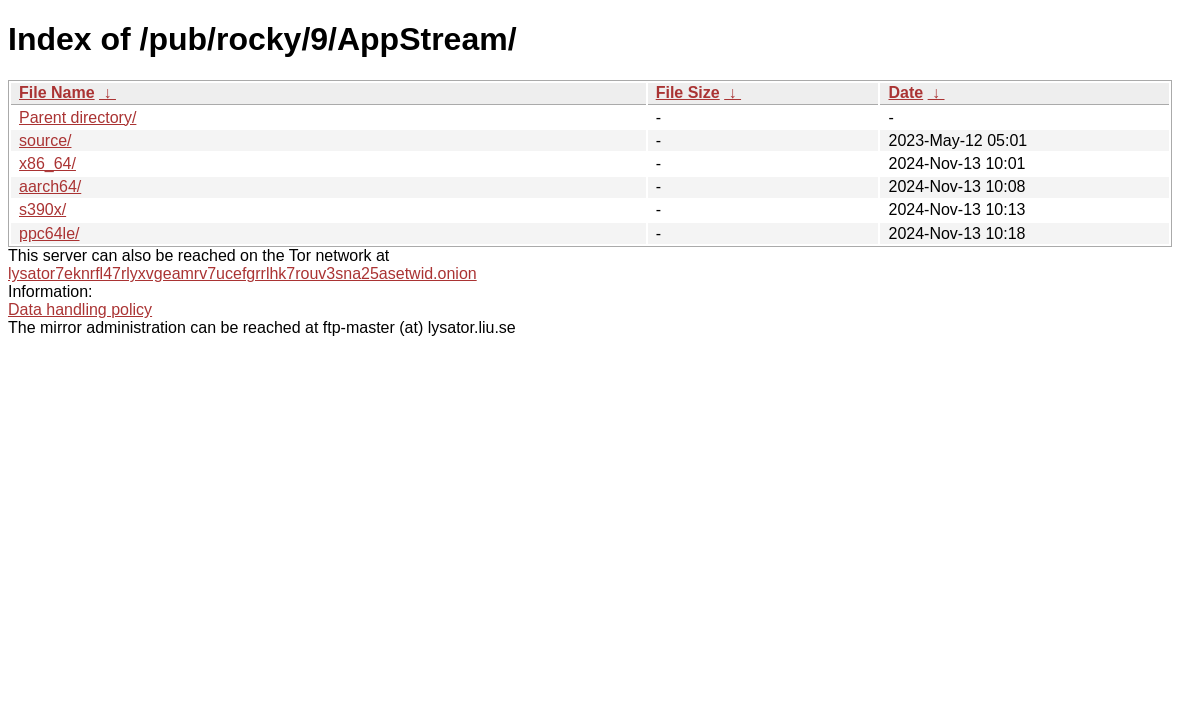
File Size (688, 92)
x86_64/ (47, 163)
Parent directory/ (77, 117)
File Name (57, 92)
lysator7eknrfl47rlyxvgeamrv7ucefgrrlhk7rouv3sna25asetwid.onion (242, 273)
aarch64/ (50, 186)
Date (905, 92)
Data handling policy (80, 309)
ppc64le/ (49, 233)
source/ (45, 140)
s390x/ (42, 209)
